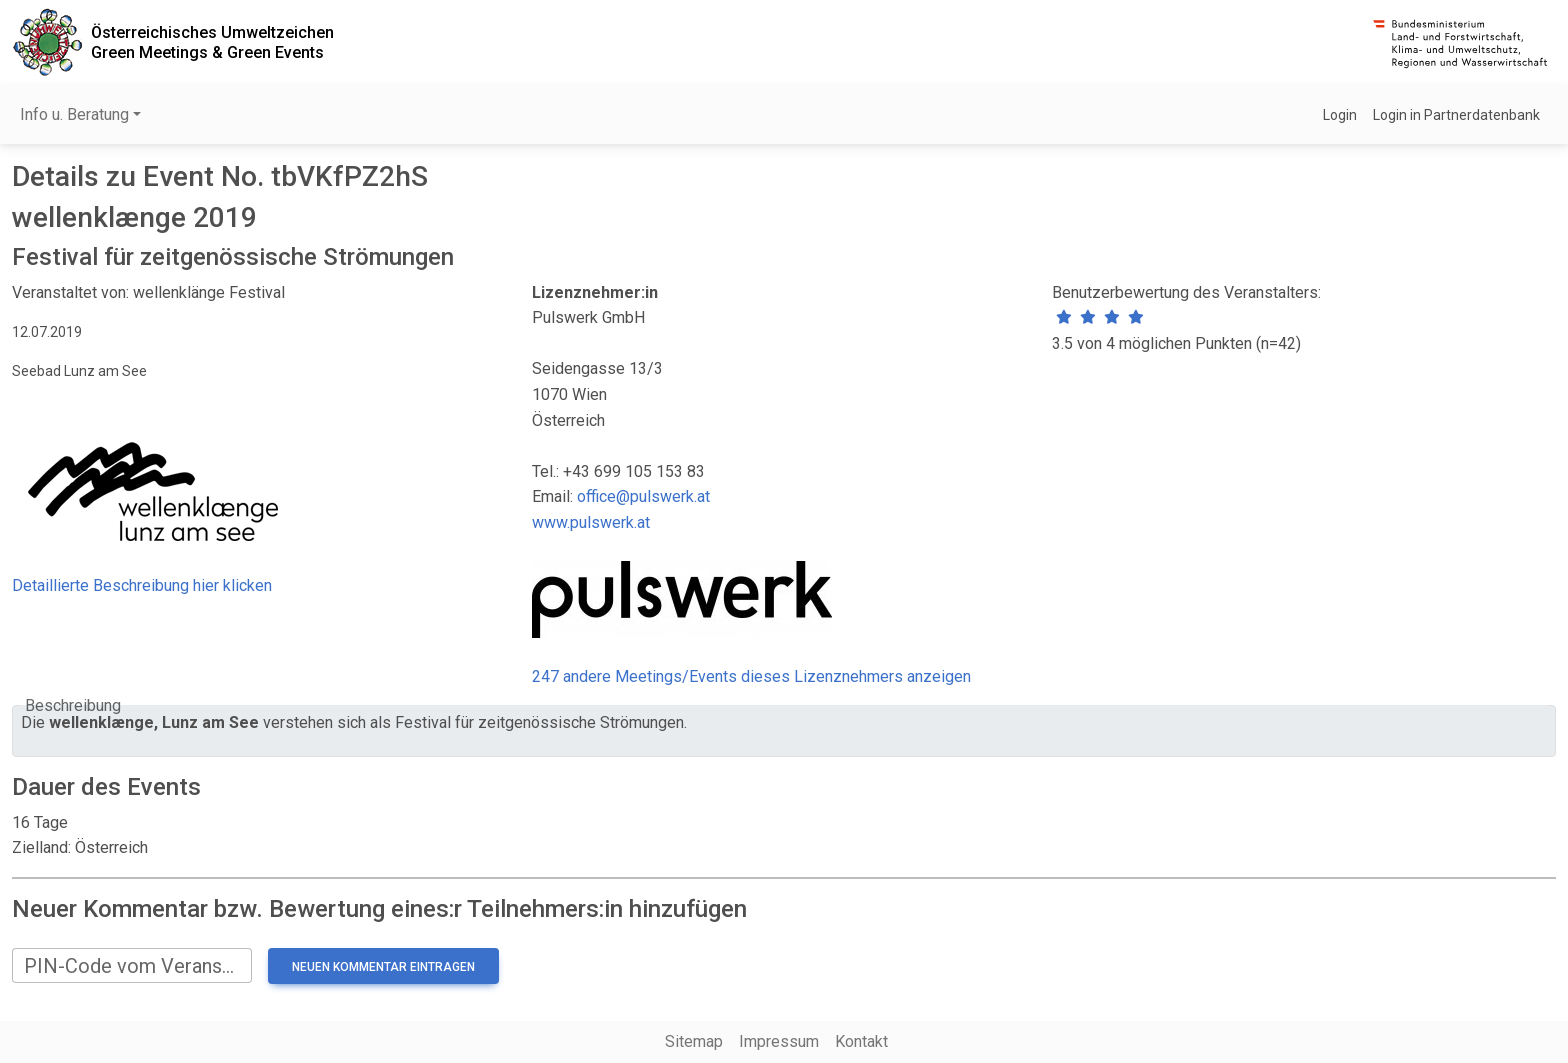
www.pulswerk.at (591, 522)
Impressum (779, 1041)
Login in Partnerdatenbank (1456, 115)
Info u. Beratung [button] (74, 114)
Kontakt (861, 1041)
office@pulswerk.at (643, 496)
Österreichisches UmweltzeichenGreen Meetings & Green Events (212, 42)
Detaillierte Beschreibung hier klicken (142, 585)
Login (1340, 115)
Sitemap (694, 1041)
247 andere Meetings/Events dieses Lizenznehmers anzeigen (751, 676)
